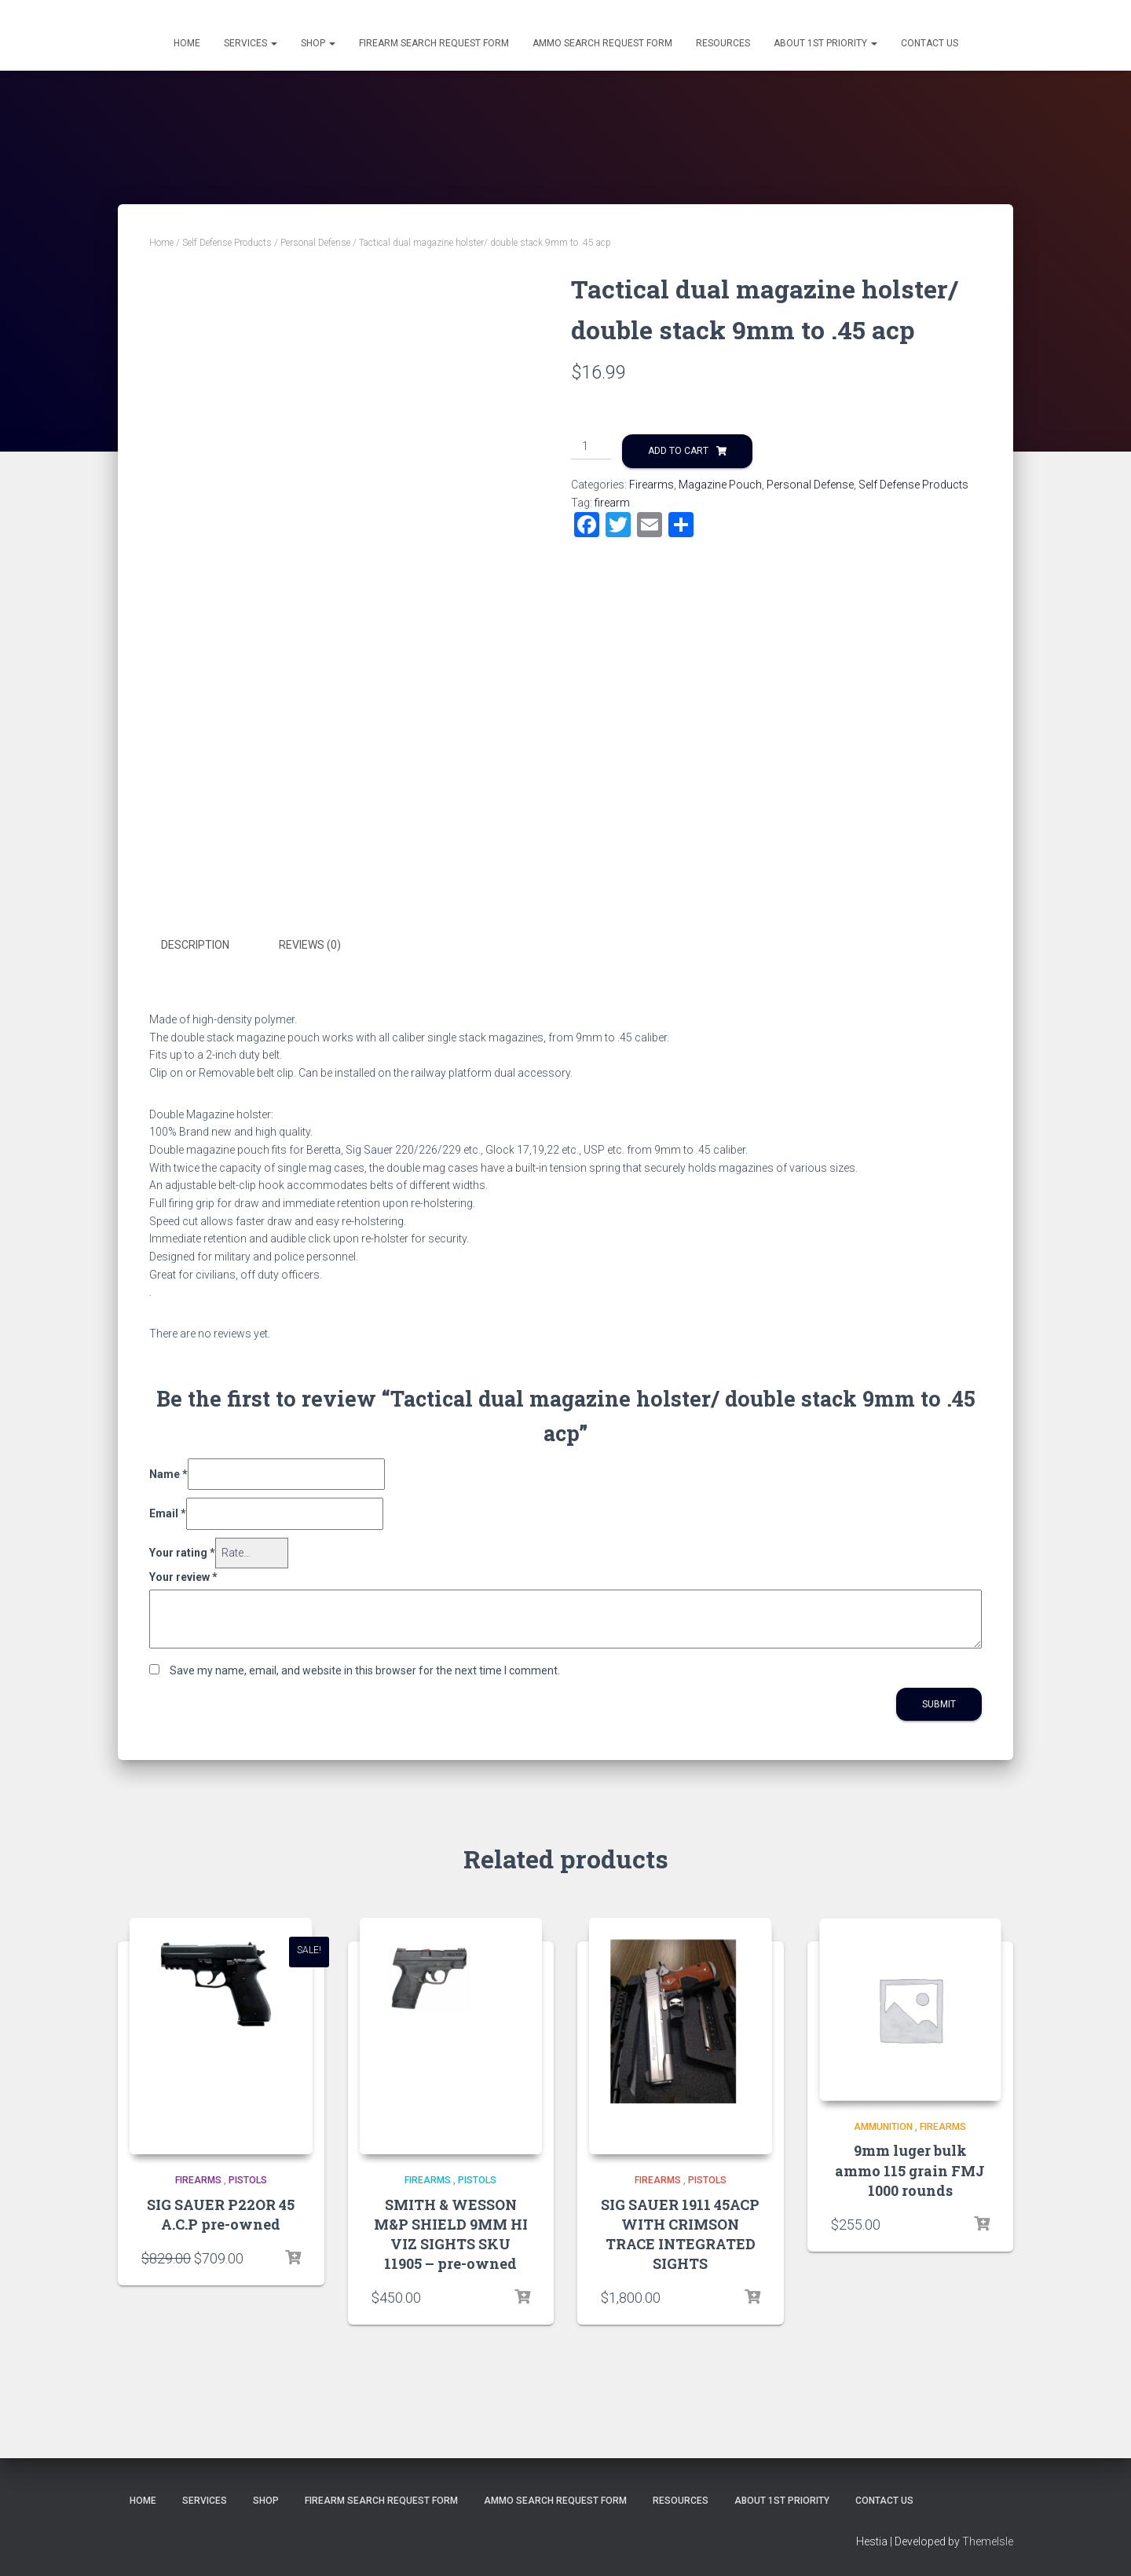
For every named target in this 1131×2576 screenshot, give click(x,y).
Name (168, 1473)
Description (195, 945)
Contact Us (929, 43)
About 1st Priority (825, 43)
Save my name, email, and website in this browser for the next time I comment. (365, 1669)
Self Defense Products (227, 242)
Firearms (651, 484)
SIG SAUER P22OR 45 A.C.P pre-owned (221, 2214)
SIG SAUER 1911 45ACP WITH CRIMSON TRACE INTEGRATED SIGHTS (680, 2234)
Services (250, 43)
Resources (723, 43)
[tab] (207, 946)
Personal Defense (315, 242)
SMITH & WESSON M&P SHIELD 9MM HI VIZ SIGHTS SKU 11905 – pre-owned (451, 2234)
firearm (612, 502)
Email (167, 1513)
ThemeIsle (987, 2541)
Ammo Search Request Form (602, 43)
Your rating (182, 1552)
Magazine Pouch (720, 484)
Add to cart (678, 450)
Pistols (248, 2180)
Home (187, 43)
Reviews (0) (310, 945)
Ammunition (883, 2125)
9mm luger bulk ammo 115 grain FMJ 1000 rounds (910, 2170)
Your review (183, 1576)
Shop (318, 43)
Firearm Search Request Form (434, 43)
